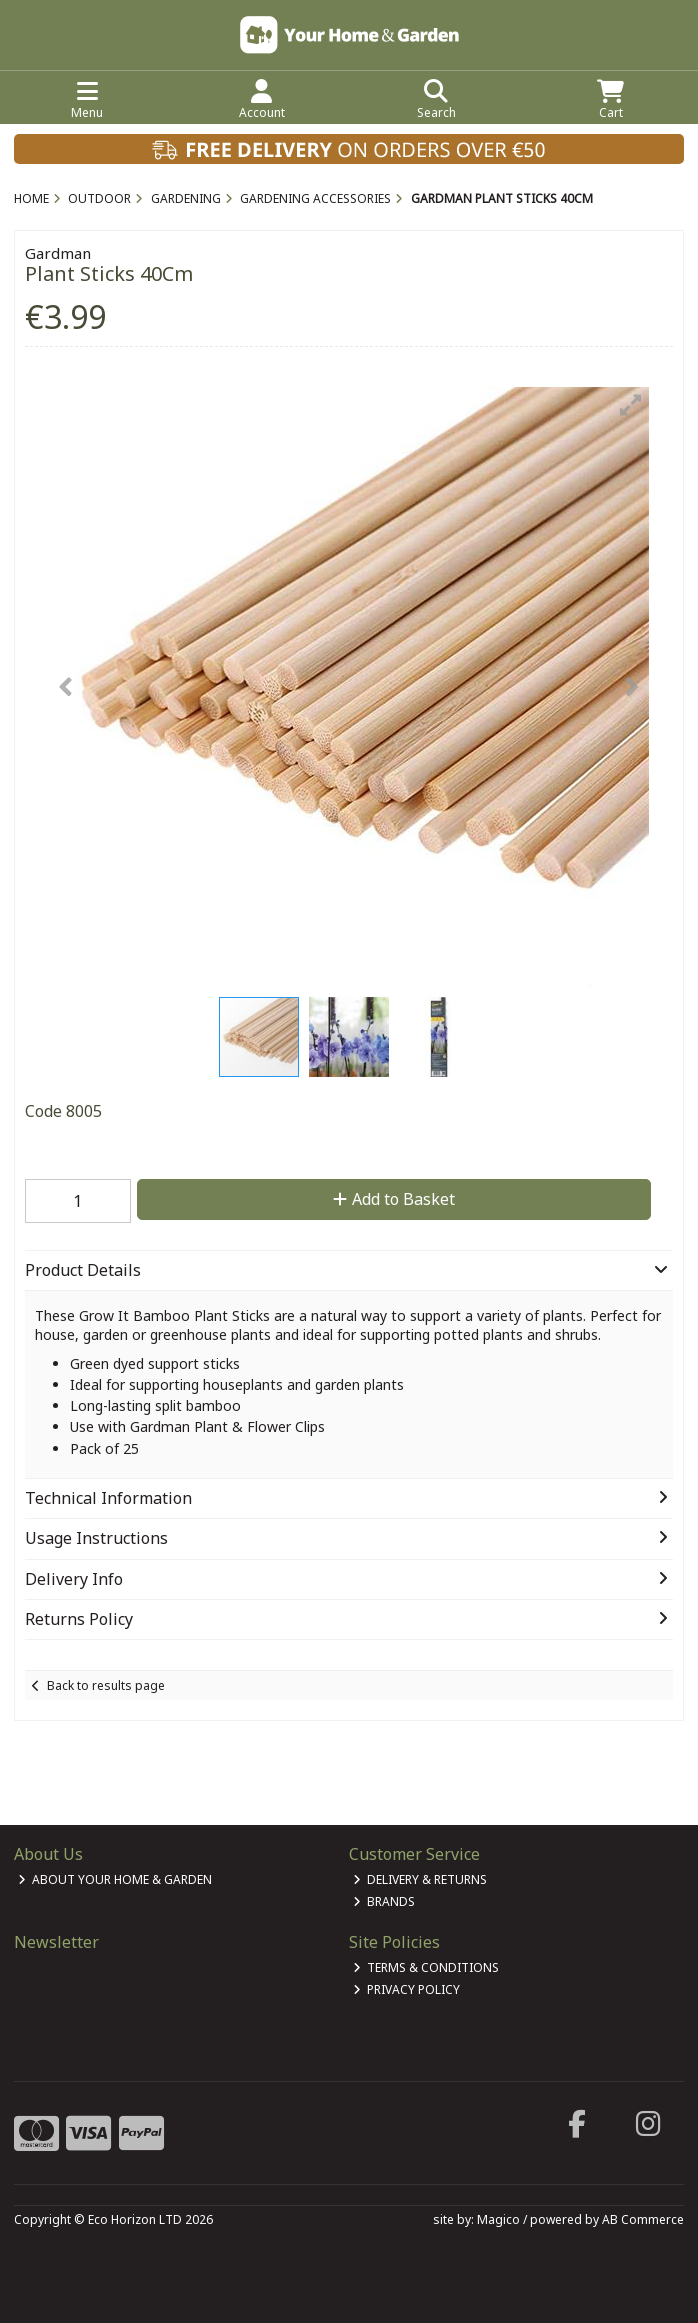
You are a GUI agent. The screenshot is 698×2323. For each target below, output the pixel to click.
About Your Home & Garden (115, 1879)
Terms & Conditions (426, 1967)
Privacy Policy (407, 1989)
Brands (384, 1901)
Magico (498, 2219)
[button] (631, 405)
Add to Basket (394, 1199)
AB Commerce (643, 2219)
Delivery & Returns (420, 1879)
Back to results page (106, 1685)
